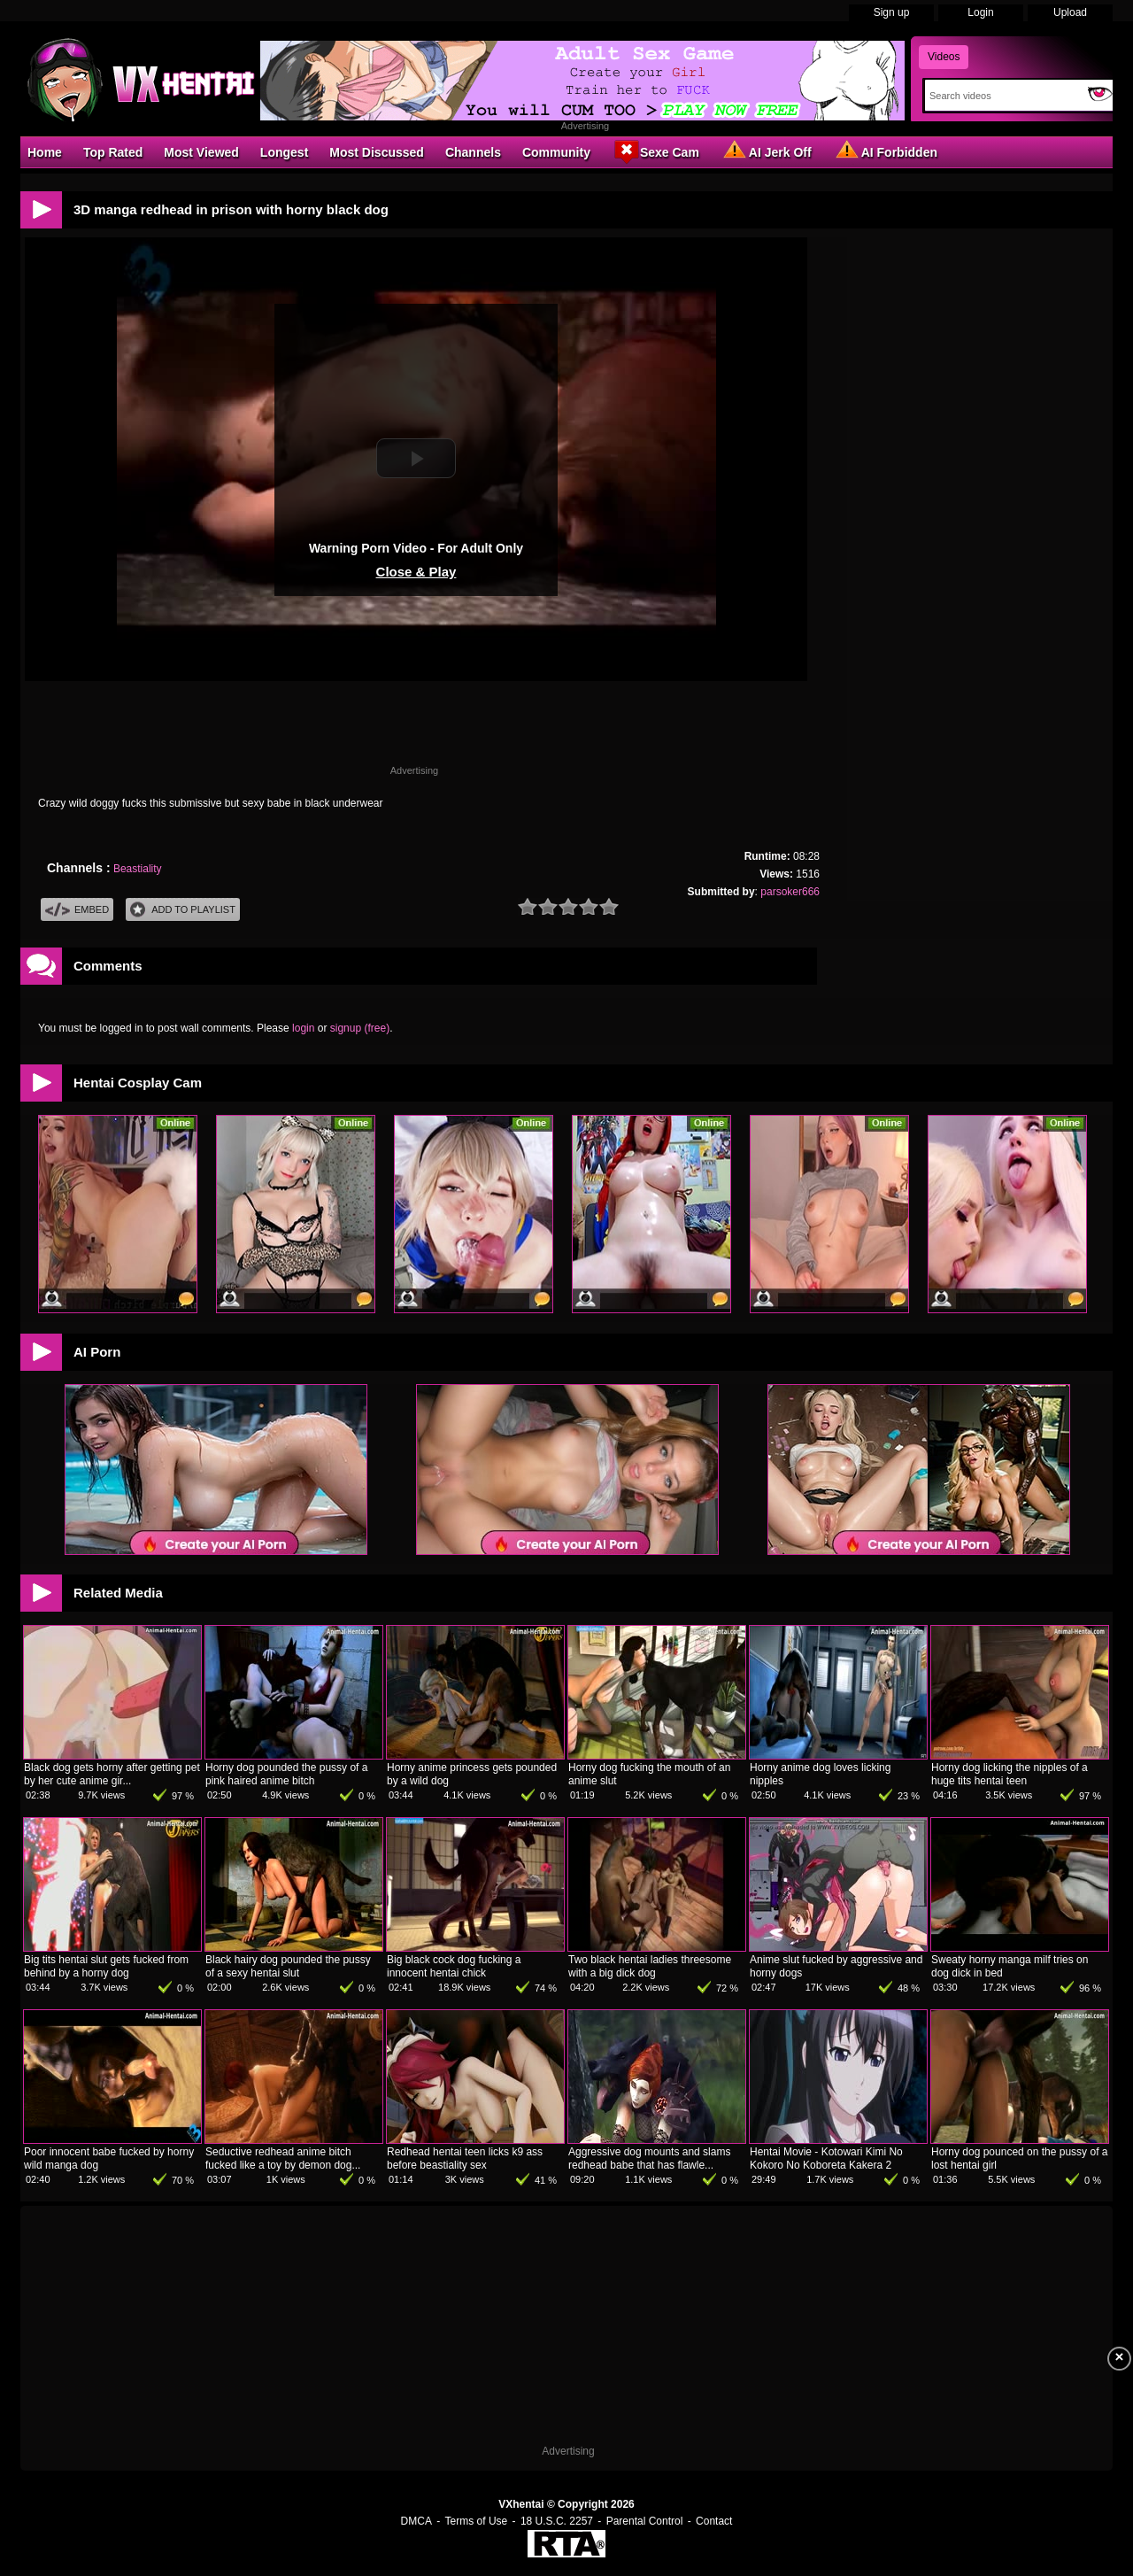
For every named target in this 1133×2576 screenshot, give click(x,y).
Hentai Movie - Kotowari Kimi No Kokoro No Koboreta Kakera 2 (826, 2158)
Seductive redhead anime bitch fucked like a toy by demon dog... (282, 2158)
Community (556, 152)
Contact (714, 2521)
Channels (473, 152)
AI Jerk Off (766, 151)
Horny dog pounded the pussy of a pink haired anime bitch (286, 1774)
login (303, 1028)
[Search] (1002, 95)
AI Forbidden (885, 151)
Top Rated (113, 152)
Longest (284, 152)
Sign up (892, 12)
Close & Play (416, 571)
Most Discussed (376, 152)
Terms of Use (476, 2521)
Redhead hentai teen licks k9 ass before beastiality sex (465, 2158)
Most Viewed (201, 152)
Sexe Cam (655, 151)
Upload (1070, 12)
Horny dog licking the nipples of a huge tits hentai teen (1009, 1774)
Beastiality (137, 869)
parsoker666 (790, 892)
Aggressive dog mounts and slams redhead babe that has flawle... (649, 2158)
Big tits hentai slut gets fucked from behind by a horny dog (106, 1966)
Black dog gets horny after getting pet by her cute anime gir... (112, 1774)
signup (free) (359, 1028)
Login (980, 12)
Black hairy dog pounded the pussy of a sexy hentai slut (288, 1966)
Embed (77, 910)
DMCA (416, 2521)
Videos (944, 56)
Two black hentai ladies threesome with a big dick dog (649, 1966)
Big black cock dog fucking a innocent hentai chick (453, 1966)
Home (44, 152)
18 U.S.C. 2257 (556, 2521)
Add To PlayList (182, 909)
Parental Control (644, 2521)
